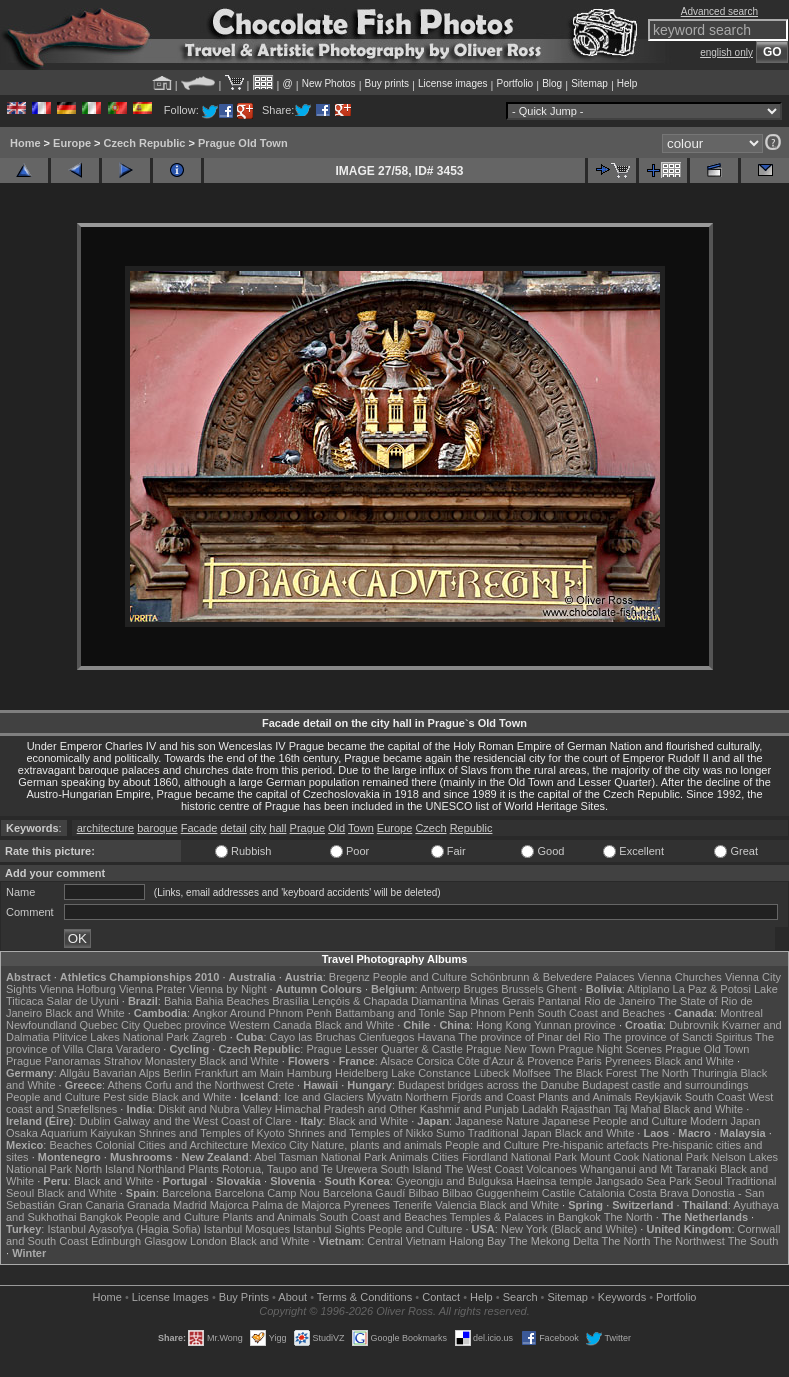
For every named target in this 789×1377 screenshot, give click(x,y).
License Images (170, 1297)
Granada (148, 1205)
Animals (408, 1157)
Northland (161, 1169)
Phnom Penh (503, 1013)
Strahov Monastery (150, 1061)
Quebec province (184, 1025)
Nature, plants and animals (376, 1145)
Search (520, 1297)
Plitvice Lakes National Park (120, 1037)
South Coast (715, 1097)
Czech (430, 828)
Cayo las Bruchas (313, 1037)
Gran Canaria (91, 1205)
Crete (280, 1085)
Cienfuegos (387, 1037)
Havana (437, 1037)
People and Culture (420, 977)
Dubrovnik (694, 1025)
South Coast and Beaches (601, 1013)
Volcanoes (551, 1169)
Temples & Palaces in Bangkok (525, 1217)
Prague (307, 828)
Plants (203, 1169)
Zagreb (209, 1037)
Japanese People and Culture (614, 1121)
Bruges (480, 989)
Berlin (177, 1073)
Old (336, 828)
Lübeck (491, 1073)
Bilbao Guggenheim (490, 1193)
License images (452, 83)
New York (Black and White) (569, 1229)
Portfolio (514, 83)
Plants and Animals (585, 1097)
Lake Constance (431, 1073)
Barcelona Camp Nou (267, 1193)
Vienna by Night (227, 989)
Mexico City (279, 1145)
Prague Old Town (243, 143)
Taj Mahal (636, 1109)
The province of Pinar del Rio (529, 1037)
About (292, 1297)
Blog (552, 83)
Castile (559, 1193)
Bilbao (423, 1193)
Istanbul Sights (329, 1229)
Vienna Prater (152, 989)
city (258, 828)
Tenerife (412, 1205)
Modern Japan (725, 1121)
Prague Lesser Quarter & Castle (384, 1049)
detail (233, 828)
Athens (125, 1085)
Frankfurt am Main (238, 1073)
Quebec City (109, 1025)
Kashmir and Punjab (469, 1109)
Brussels (522, 989)
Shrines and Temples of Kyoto (212, 1133)
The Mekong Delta (554, 1241)
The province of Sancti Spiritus (677, 1037)
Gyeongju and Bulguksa (454, 1181)
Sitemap (589, 83)
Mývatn (384, 1097)
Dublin (94, 1121)
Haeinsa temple (554, 1181)
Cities (445, 1157)
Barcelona (187, 1193)
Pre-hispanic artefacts (595, 1145)
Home (25, 143)
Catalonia (601, 1193)
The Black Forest (595, 1073)
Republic (471, 828)
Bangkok (100, 1217)
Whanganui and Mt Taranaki (648, 1169)
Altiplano (648, 989)
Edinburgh (116, 1241)
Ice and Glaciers (323, 1097)
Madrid (190, 1205)
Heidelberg (361, 1073)
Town (361, 828)
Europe (72, 143)
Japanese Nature (497, 1121)
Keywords (622, 1297)
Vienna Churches (680, 977)
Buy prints (387, 83)
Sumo (450, 1133)
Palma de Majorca (296, 1205)
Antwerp (440, 989)
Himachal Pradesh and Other (346, 1109)
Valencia (455, 1205)
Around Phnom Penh (281, 1013)
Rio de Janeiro (619, 1001)
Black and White (84, 1013)
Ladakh (540, 1109)
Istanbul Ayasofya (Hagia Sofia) (123, 1229)
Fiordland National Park (519, 1157)
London (208, 1241)
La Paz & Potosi (712, 989)
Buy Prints (244, 1297)
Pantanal (559, 1001)
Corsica (434, 1061)
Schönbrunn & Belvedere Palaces (552, 977)
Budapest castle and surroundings (665, 1085)
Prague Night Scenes (610, 1049)
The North (664, 1073)
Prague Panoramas (53, 1061)
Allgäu (74, 1073)
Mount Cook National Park (644, 1157)
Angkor (210, 1013)
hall (277, 828)
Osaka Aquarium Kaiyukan (71, 1133)
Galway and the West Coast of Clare (203, 1121)
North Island (104, 1169)
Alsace (396, 1061)
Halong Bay (477, 1241)
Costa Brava (658, 1193)
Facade (199, 828)
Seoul (709, 1181)
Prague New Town (510, 1049)
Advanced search (719, 11)
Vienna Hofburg (78, 989)
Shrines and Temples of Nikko (360, 1133)
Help (627, 83)
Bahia (178, 1001)
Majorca (229, 1205)
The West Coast (484, 1169)
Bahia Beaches (232, 1001)
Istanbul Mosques (247, 1229)
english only (726, 52)
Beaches (70, 1145)
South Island (410, 1169)
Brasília (290, 1001)
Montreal (741, 1013)
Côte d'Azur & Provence (515, 1061)
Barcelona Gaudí (364, 1193)
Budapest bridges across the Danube (488, 1085)
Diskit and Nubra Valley (215, 1109)
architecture (105, 828)
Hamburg (309, 1073)
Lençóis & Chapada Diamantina (389, 1001)
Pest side (125, 1097)
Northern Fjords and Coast (470, 1097)
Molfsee (531, 1073)
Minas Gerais (502, 1001)
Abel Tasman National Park (320, 1157)
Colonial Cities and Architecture (171, 1145)
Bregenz (349, 977)
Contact (441, 1297)
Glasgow (165, 1241)
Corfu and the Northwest (204, 1085)
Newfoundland (41, 1025)
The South (753, 1241)
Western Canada (270, 1025)
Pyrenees (628, 1061)
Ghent (562, 989)
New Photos (329, 83)
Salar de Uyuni (83, 1001)
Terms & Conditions (364, 1297)
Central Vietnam (406, 1241)
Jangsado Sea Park (643, 1181)
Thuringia (715, 1073)
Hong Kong (503, 1025)
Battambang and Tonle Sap (401, 1013)
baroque (157, 828)
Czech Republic (145, 143)
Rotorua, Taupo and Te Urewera (300, 1169)
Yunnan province (575, 1025)
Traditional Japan (510, 1133)
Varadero (138, 1049)
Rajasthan (586, 1109)
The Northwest (689, 1241)
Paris (589, 1061)
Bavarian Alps (126, 1073)
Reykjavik (658, 1097)
